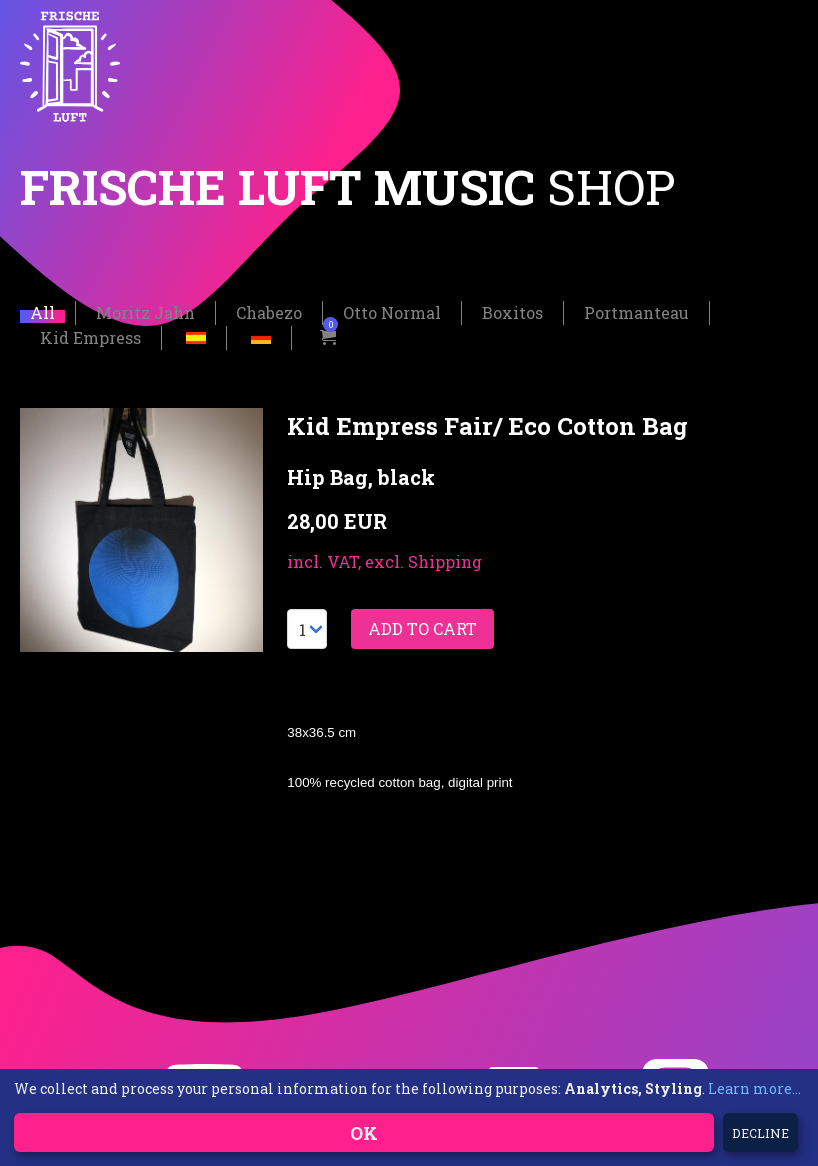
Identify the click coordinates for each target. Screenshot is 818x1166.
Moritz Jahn (145, 312)
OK (364, 1133)
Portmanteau (636, 312)
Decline (760, 1133)
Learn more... (754, 1088)
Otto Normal (392, 312)
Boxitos (512, 312)
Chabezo (269, 312)
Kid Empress (90, 337)
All (42, 312)
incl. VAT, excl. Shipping (384, 561)
